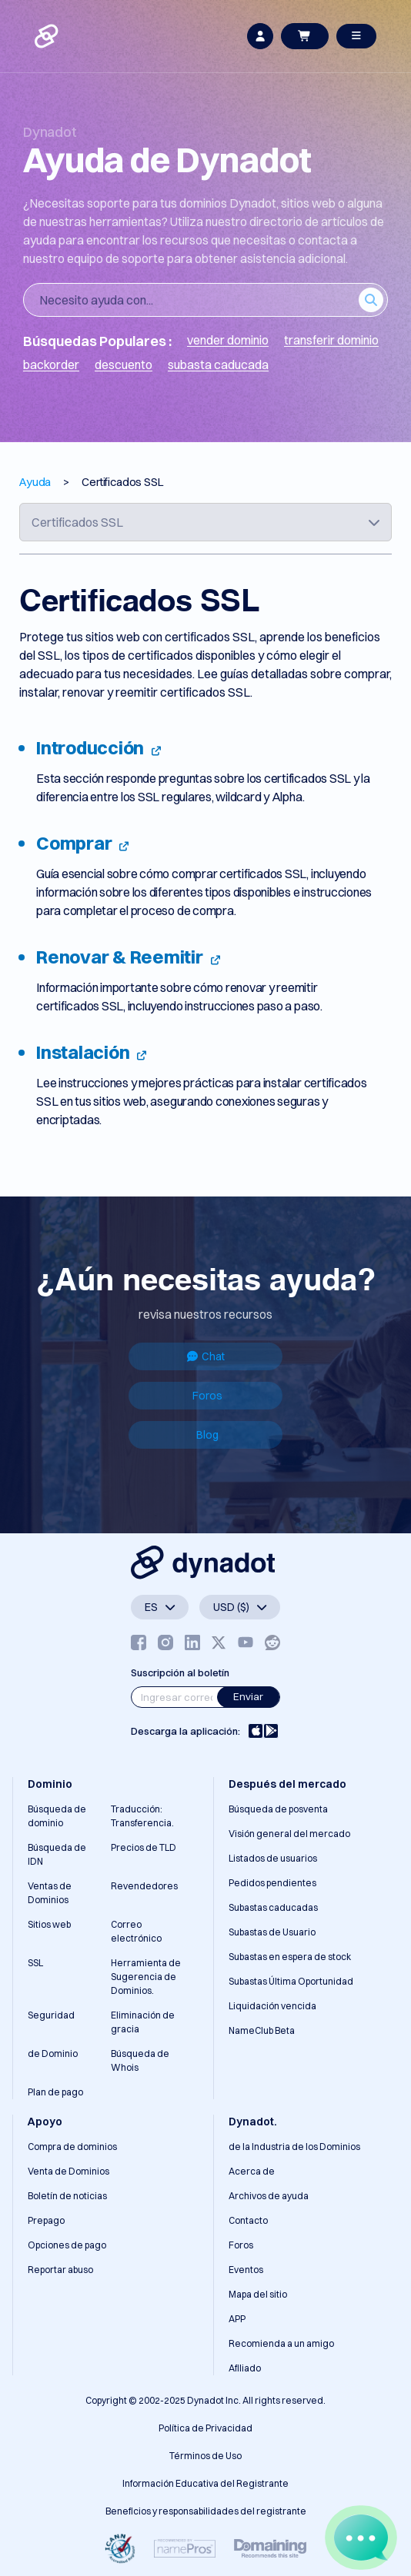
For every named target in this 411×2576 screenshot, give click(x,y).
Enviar (248, 1696)
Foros (207, 1396)
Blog (207, 1435)
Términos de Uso (205, 2455)
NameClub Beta (262, 2030)
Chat (206, 1356)
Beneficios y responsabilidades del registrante (205, 2511)
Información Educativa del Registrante (205, 2483)
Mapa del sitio (258, 2294)
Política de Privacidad (205, 2428)
